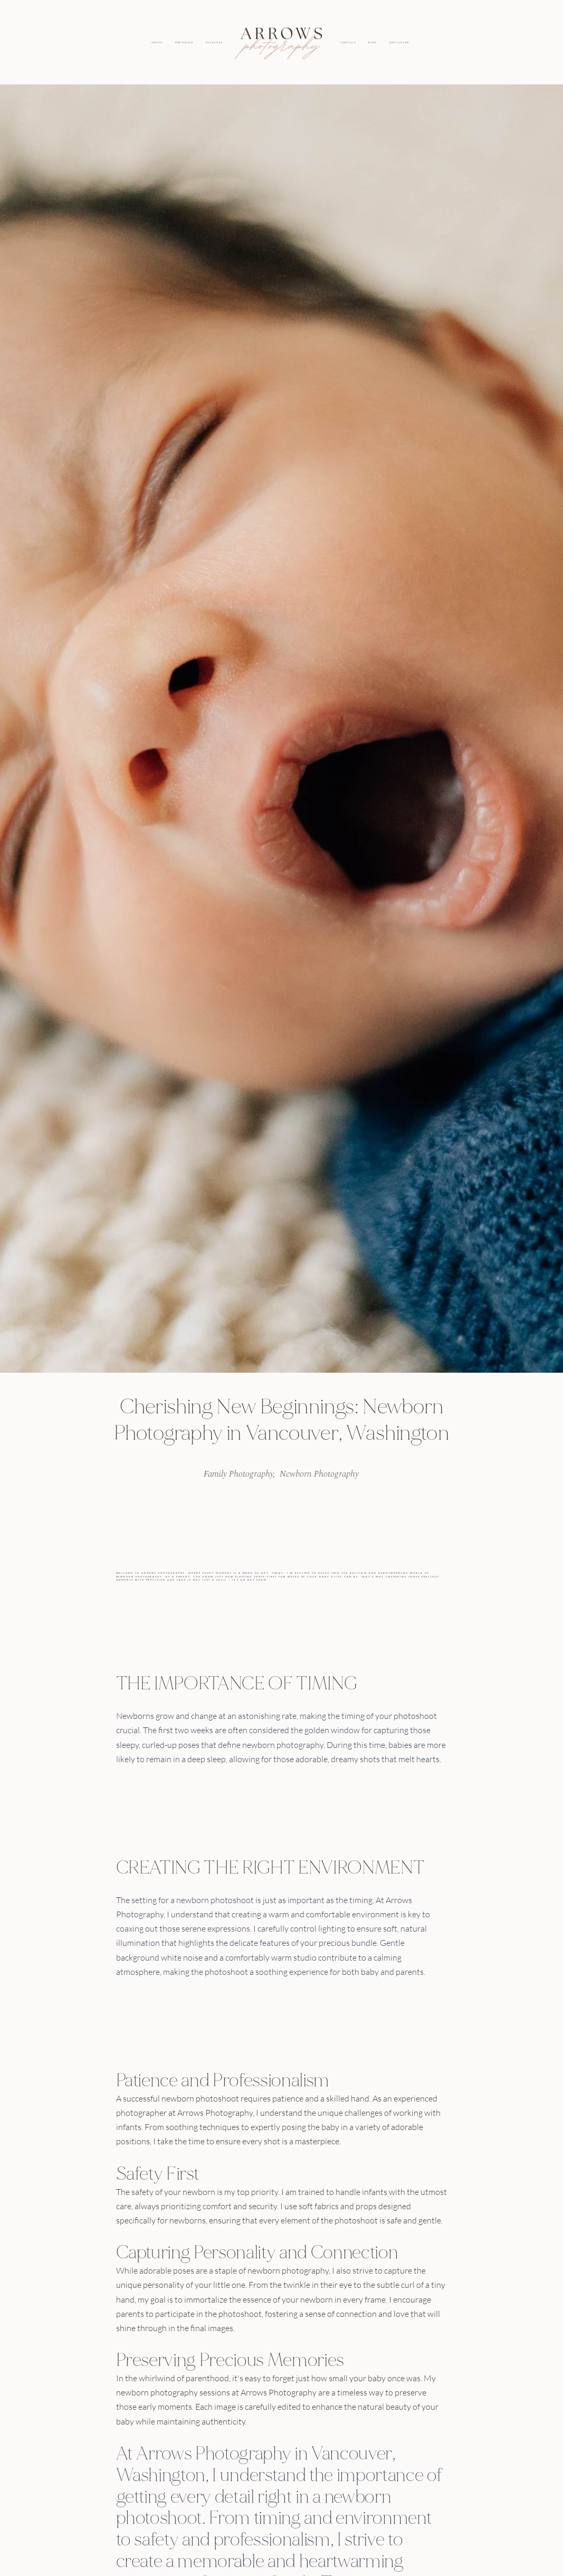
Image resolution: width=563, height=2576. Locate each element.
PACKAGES (214, 43)
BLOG (372, 43)
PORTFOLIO (184, 43)
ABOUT (157, 43)
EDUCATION (399, 43)
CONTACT (348, 43)
